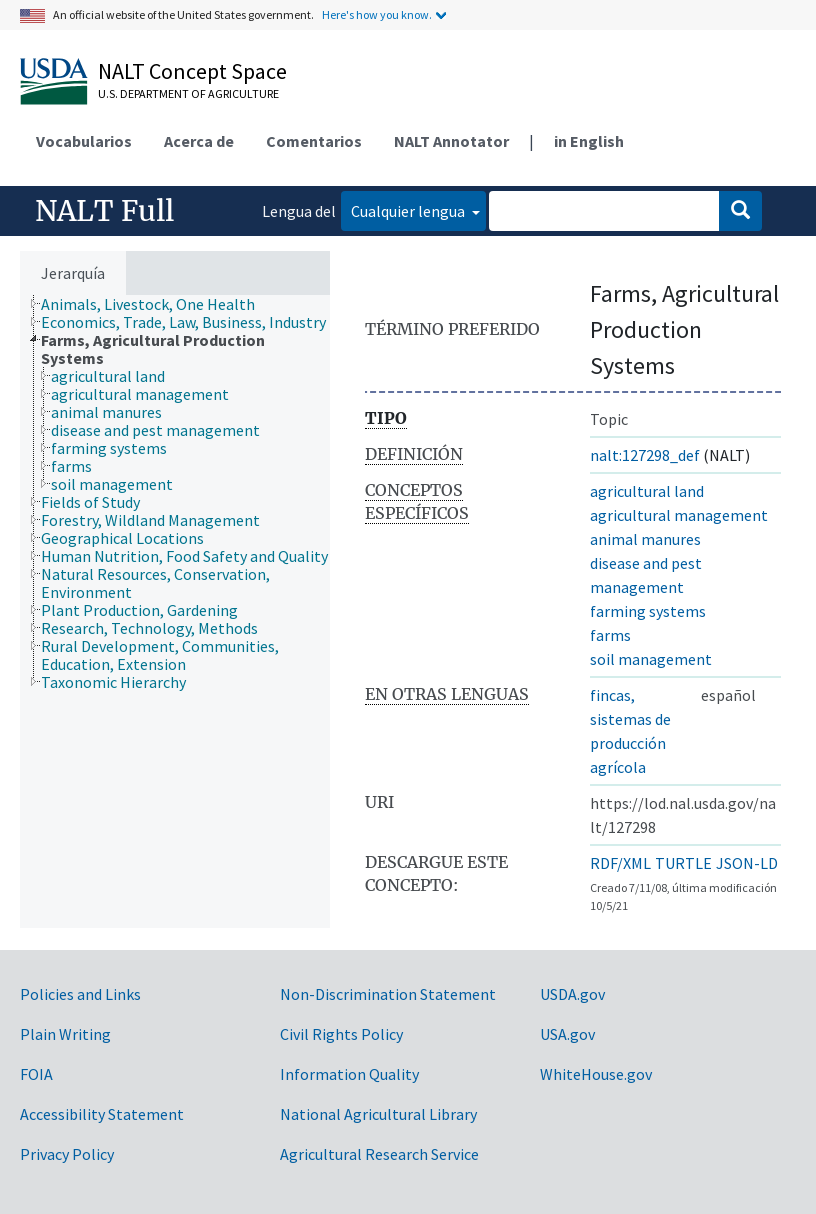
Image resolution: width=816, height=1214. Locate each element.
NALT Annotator (451, 141)
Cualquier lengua (409, 211)
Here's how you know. (377, 14)
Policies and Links (80, 994)
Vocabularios (84, 141)
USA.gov (567, 1034)
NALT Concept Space (192, 71)
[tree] (175, 611)
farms (610, 635)
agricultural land (647, 491)
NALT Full (104, 211)
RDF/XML (620, 863)
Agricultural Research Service (379, 1154)
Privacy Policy (67, 1154)
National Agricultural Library (378, 1114)
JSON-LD (747, 863)
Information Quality (349, 1074)
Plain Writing (65, 1034)
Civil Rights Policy (341, 1034)
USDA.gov (572, 994)
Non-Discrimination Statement (388, 994)
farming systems (648, 611)
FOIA (36, 1074)
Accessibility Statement (102, 1114)
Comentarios (314, 141)
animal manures (645, 539)
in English (589, 141)
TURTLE (683, 863)
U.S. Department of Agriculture (188, 93)
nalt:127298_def (645, 455)
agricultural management (679, 515)
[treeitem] (156, 304)
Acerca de (199, 141)
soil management (651, 659)
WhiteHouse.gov (596, 1074)
